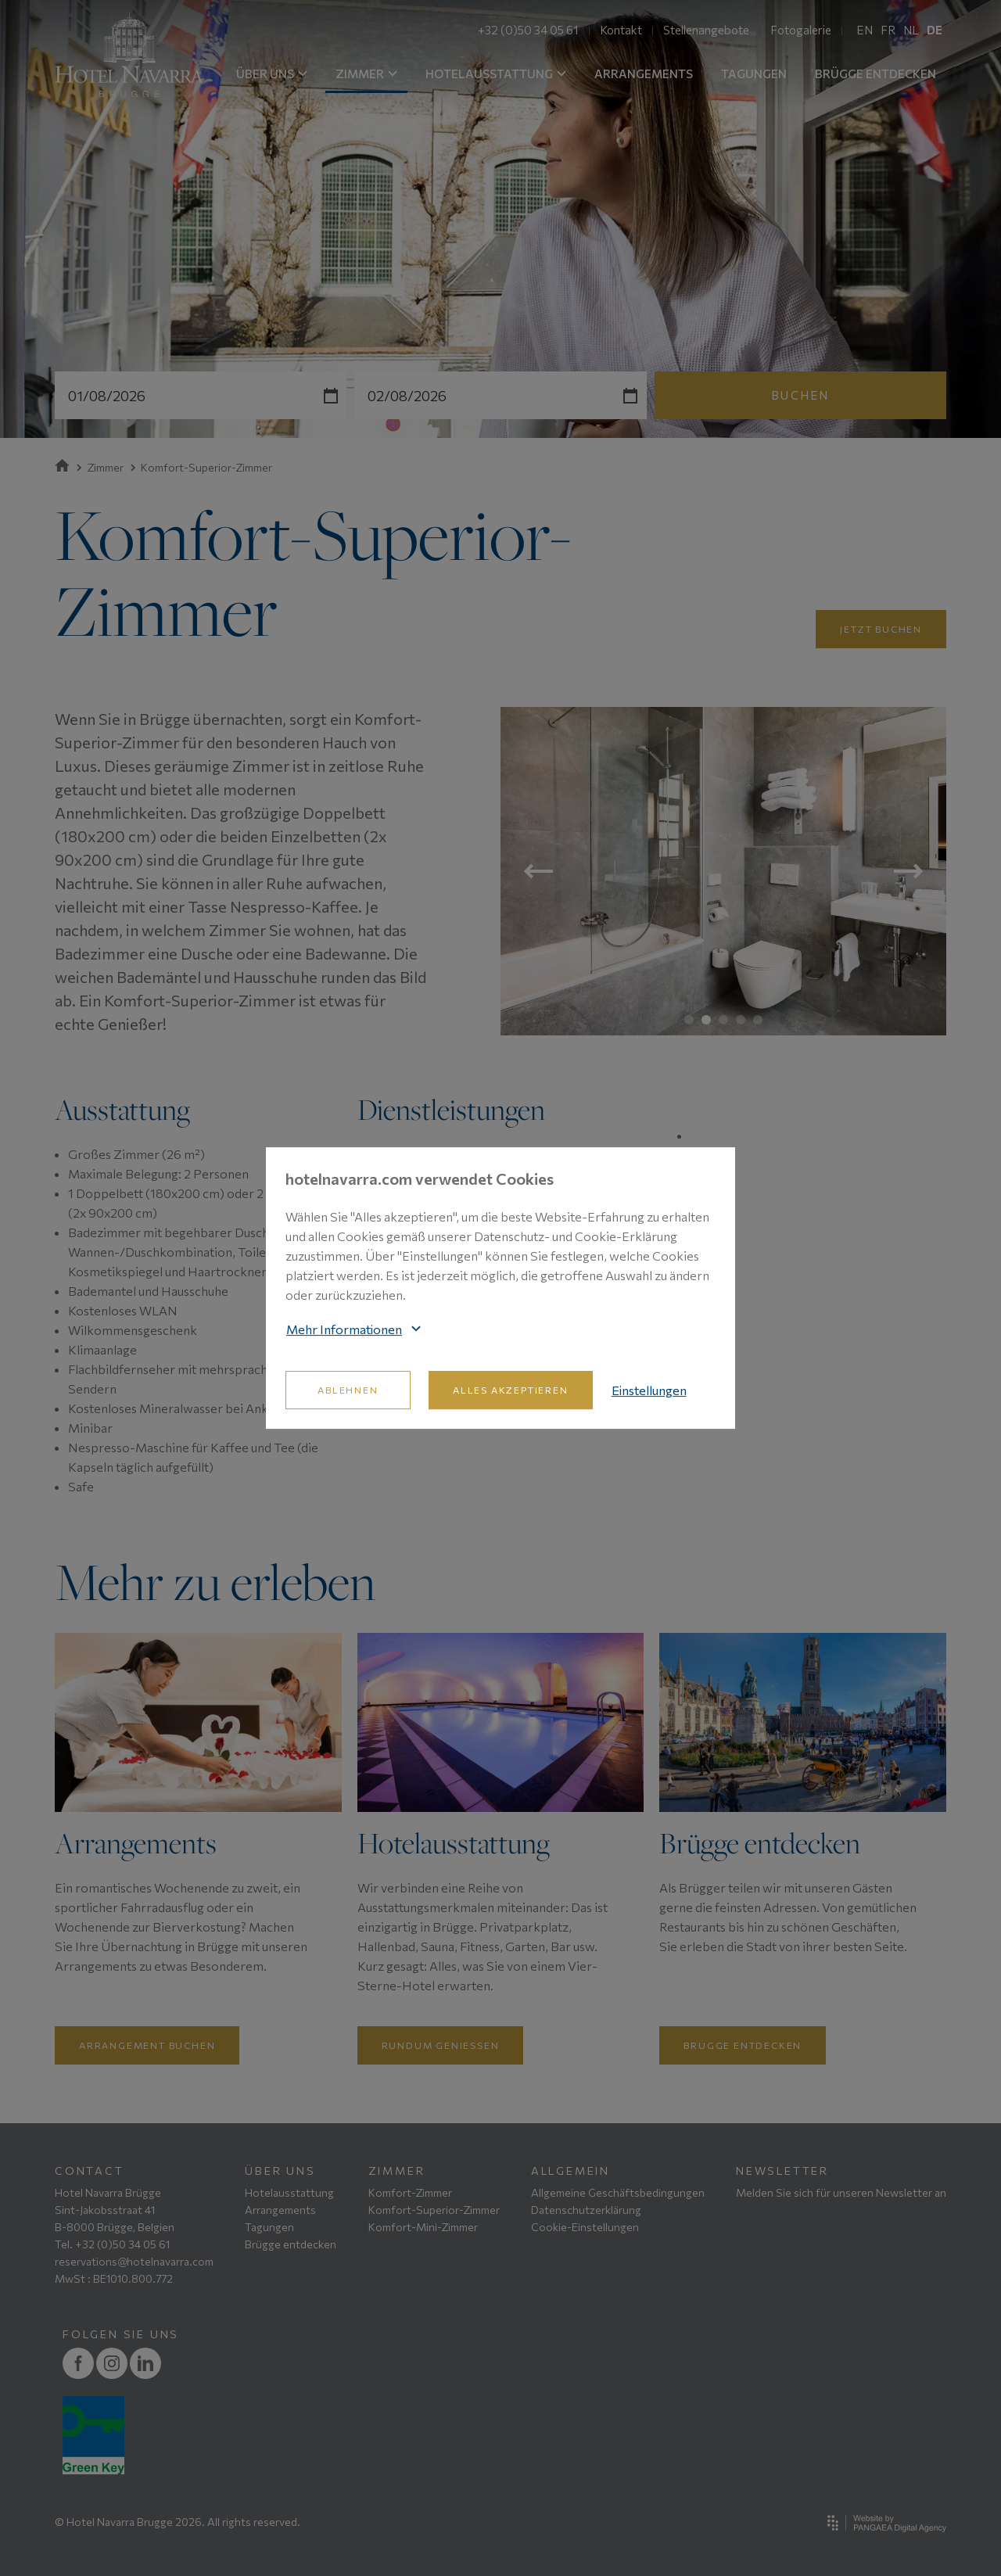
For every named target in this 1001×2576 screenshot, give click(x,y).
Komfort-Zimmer (410, 2192)
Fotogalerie (800, 30)
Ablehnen (348, 1389)
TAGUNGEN (754, 73)
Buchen (800, 395)
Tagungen (269, 2226)
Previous (538, 871)
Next (908, 871)
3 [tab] (723, 1019)
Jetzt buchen (881, 628)
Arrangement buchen (147, 2045)
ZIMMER (366, 73)
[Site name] (129, 55)
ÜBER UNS (271, 73)
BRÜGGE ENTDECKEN (875, 73)
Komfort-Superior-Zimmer (434, 2209)
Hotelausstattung (289, 2192)
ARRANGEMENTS (643, 73)
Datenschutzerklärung (586, 2209)
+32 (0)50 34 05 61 (528, 30)
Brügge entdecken (742, 2045)
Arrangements (280, 2209)
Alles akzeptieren (511, 1389)
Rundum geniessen (441, 2045)
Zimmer (100, 467)
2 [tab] (706, 1019)
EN (864, 30)
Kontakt (621, 30)
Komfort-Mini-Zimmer (423, 2226)
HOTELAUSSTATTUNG (495, 73)
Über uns (280, 2170)
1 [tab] (689, 1019)
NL (911, 30)
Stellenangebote (706, 30)
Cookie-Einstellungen (585, 2226)
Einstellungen (649, 1390)
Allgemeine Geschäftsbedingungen (618, 2192)
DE (934, 30)
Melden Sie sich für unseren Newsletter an (841, 2192)
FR (888, 30)
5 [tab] (757, 1019)
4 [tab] (740, 1019)
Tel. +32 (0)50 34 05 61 (112, 2244)
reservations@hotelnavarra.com (134, 2261)
